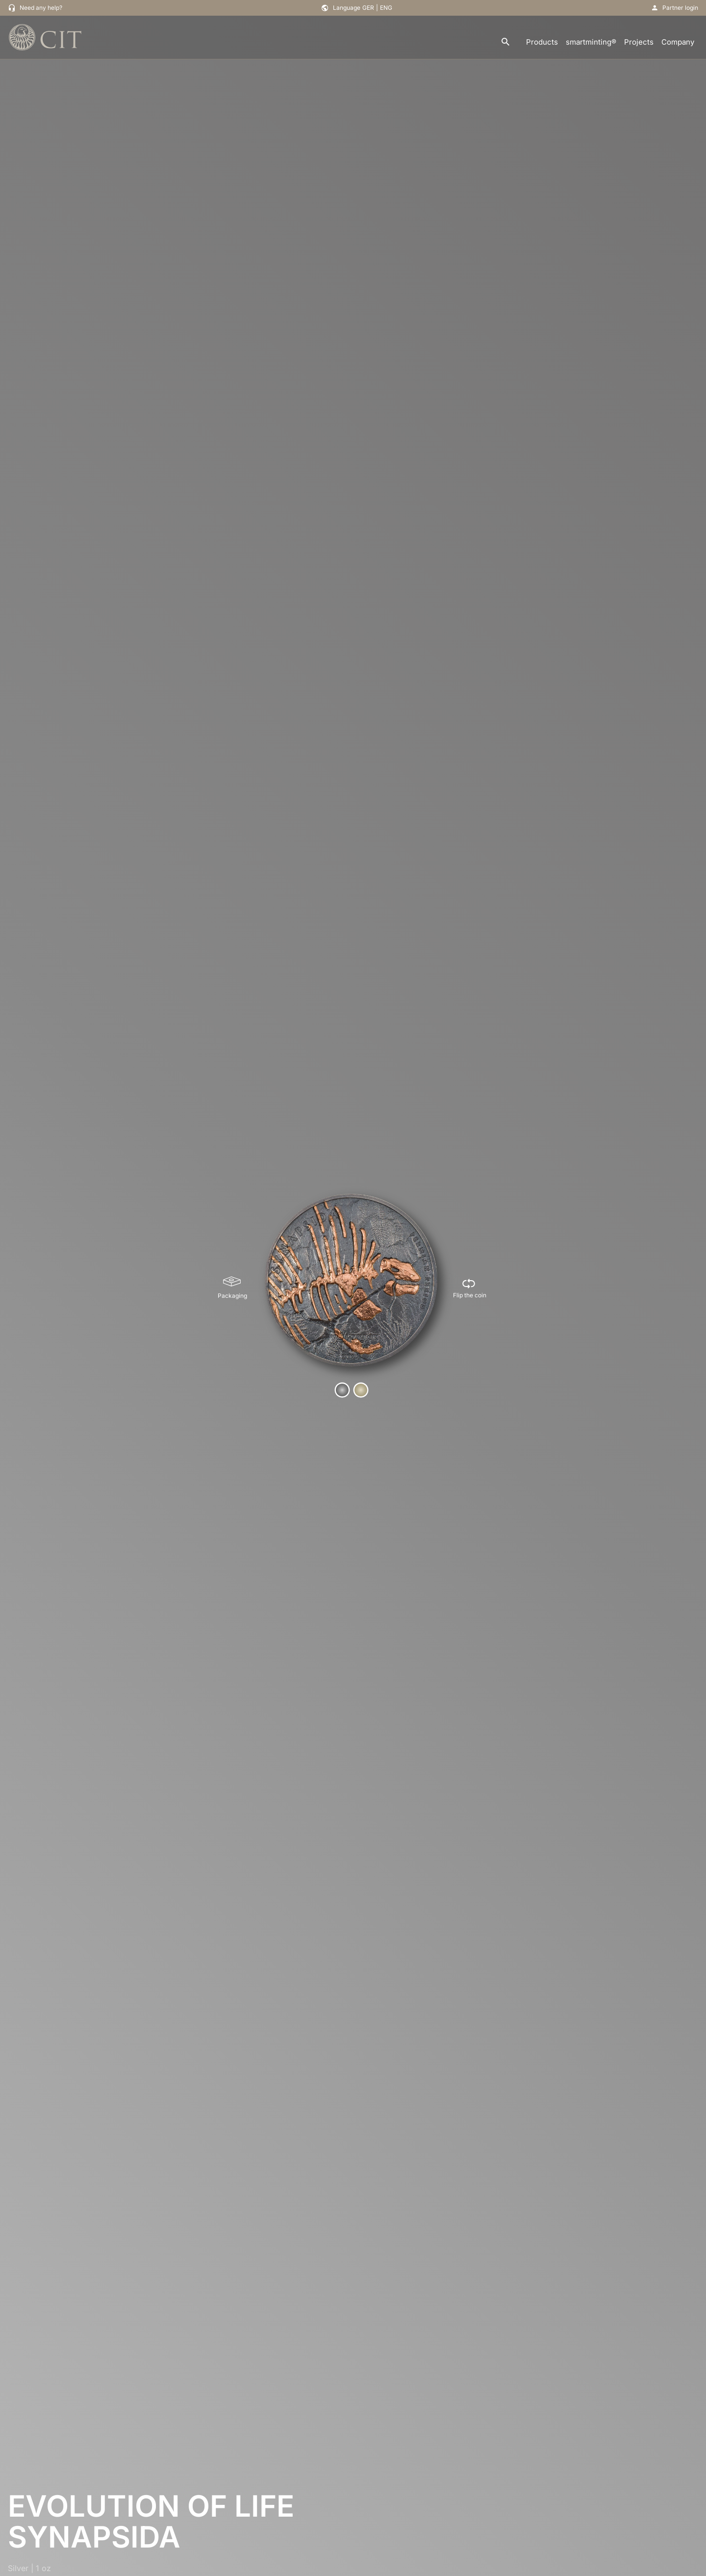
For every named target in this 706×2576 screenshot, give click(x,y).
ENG (386, 7)
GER (368, 7)
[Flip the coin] (469, 1288)
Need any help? (41, 7)
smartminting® (591, 42)
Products (542, 42)
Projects (639, 42)
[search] (505, 42)
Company (677, 42)
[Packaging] (232, 1288)
